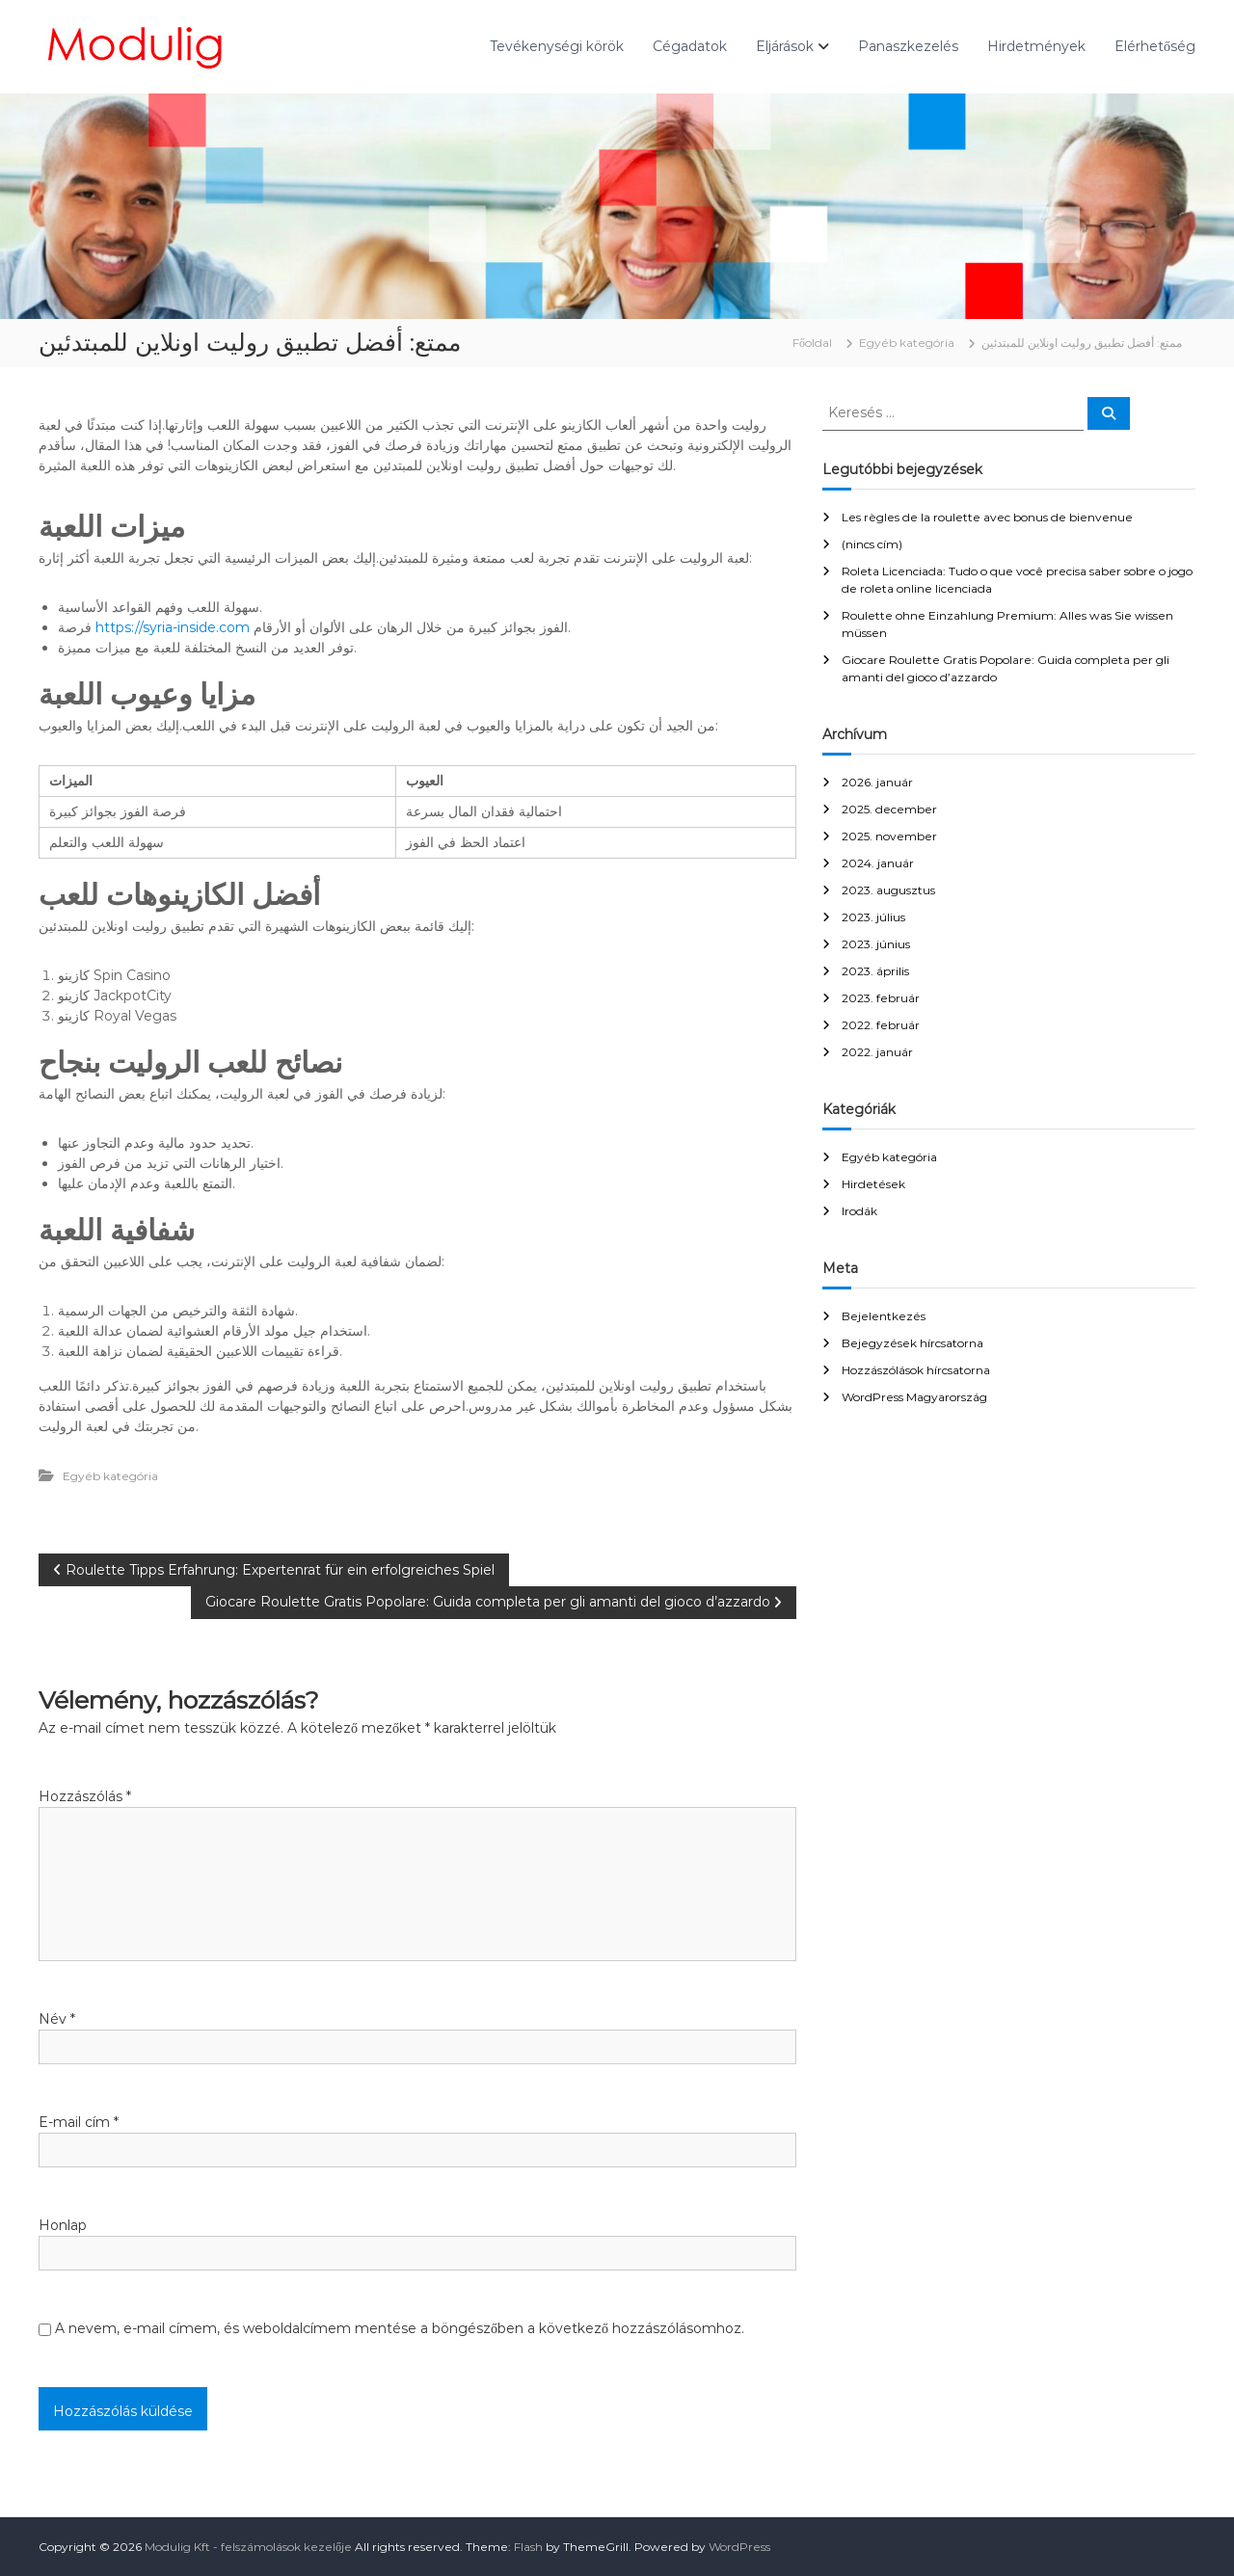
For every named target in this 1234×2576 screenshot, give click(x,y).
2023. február (881, 998)
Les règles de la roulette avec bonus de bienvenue (987, 517)
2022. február (881, 1025)
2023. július (873, 917)
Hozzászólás (85, 1796)
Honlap (63, 2225)
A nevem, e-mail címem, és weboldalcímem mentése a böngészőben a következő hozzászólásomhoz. (399, 2328)
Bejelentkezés (884, 1316)
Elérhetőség (1154, 46)
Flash (528, 2546)
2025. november (889, 836)
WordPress (739, 2546)
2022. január (877, 1052)
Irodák (859, 1211)
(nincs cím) (872, 544)
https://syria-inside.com (172, 627)
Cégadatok (690, 46)
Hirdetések (873, 1184)
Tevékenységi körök (557, 46)
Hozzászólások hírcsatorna (916, 1370)
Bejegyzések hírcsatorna (912, 1343)
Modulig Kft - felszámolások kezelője (248, 2546)
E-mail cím (79, 2122)
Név (57, 2019)
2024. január (878, 863)
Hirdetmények (1036, 46)
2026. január (877, 782)
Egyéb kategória (906, 342)
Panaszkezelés (908, 46)
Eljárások (785, 46)
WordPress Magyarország (914, 1397)
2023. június (876, 944)
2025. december (889, 809)
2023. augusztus (888, 890)
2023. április (875, 971)
